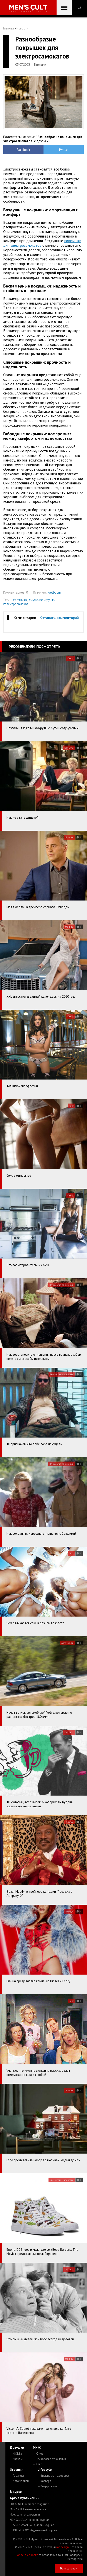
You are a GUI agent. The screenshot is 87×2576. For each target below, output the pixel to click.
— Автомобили (19, 2481)
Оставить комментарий (59, 617)
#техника (20, 600)
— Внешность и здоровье (53, 2476)
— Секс (37, 2464)
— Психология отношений (49, 2459)
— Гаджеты (17, 2476)
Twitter (64, 150)
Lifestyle (44, 2469)
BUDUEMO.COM (33, 2530)
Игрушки (16, 2469)
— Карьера (44, 2481)
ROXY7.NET (29, 2504)
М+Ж (37, 2447)
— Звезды (16, 2459)
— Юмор (38, 2453)
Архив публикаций (24, 2498)
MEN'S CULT (28, 2509)
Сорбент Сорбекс (26, 2555)
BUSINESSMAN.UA (32, 2525)
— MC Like (16, 2453)
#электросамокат (15, 604)
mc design (62, 2547)
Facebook (23, 150)
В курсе (16, 2491)
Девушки (17, 2447)
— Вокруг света (47, 2486)
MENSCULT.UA (29, 2520)
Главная (8, 28)
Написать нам (68, 2568)
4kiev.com (25, 2514)
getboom (54, 592)
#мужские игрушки (42, 600)
